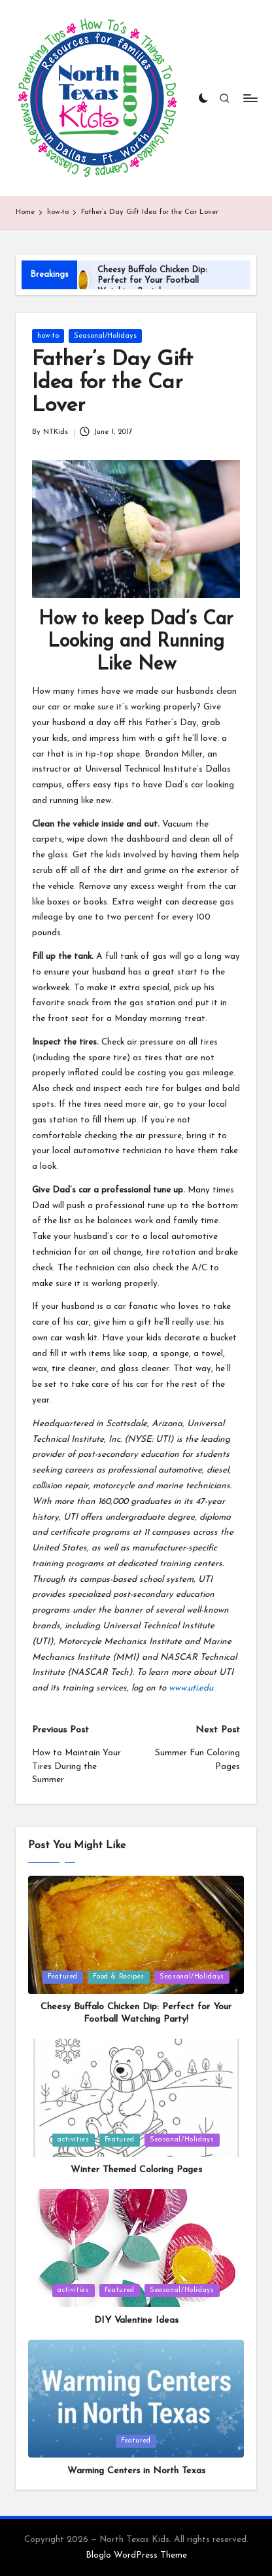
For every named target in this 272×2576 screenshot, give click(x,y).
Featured (63, 1976)
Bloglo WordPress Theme (136, 2555)
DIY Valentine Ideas (136, 2320)
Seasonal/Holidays (105, 336)
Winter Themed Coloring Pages (136, 2170)
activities (73, 2139)
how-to (48, 336)
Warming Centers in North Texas (136, 2471)
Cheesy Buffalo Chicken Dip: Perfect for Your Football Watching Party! (152, 281)
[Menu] (249, 97)
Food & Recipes (118, 1976)
